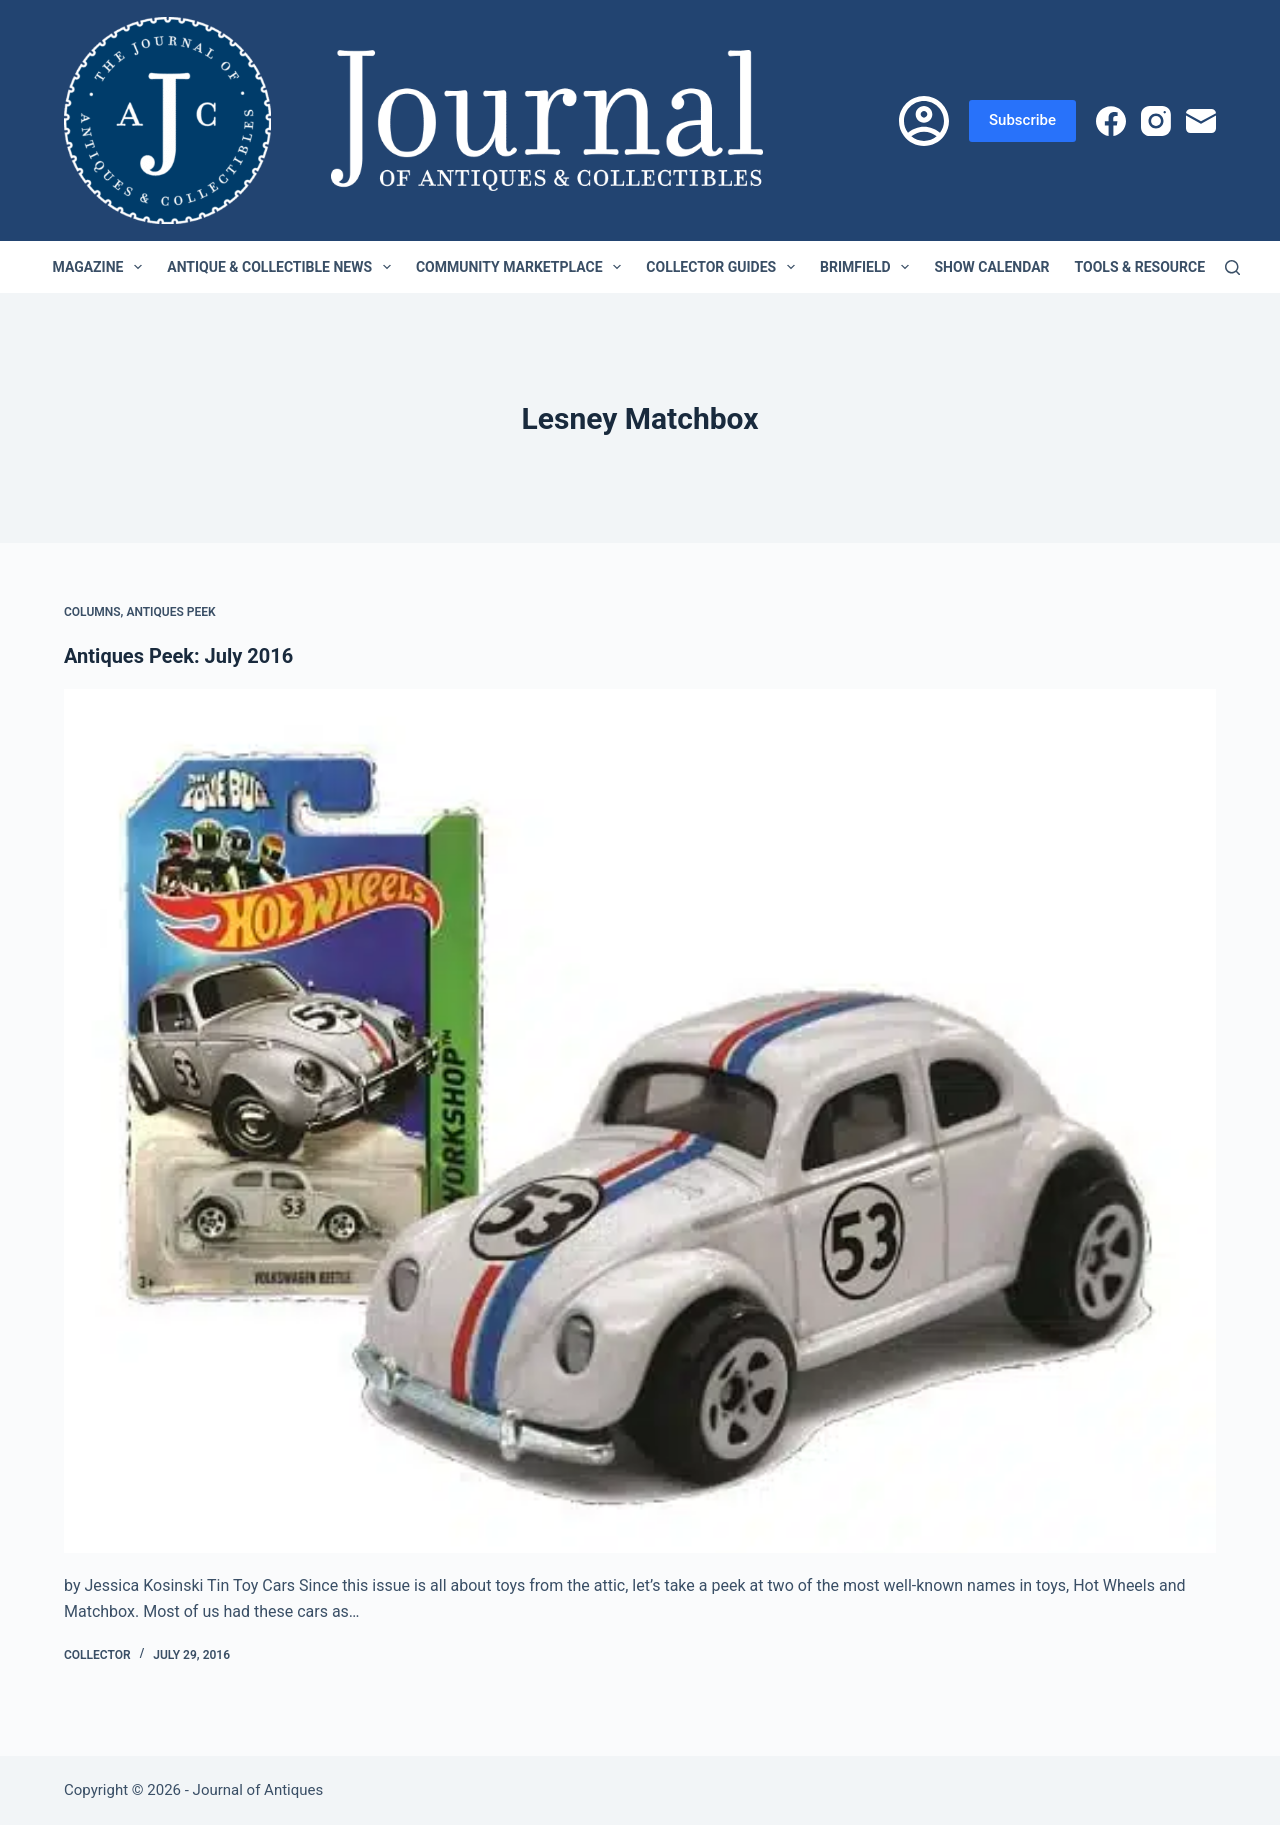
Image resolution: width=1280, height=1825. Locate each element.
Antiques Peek (170, 612)
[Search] (1232, 267)
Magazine (102, 267)
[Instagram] (1156, 121)
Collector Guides (724, 267)
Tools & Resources (1158, 267)
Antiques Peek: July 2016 (178, 656)
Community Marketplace (522, 267)
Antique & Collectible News (283, 267)
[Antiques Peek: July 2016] (640, 1121)
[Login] (924, 121)
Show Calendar (991, 267)
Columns (92, 612)
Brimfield (868, 267)
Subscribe (1022, 120)
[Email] (1201, 121)
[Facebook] (1111, 121)
